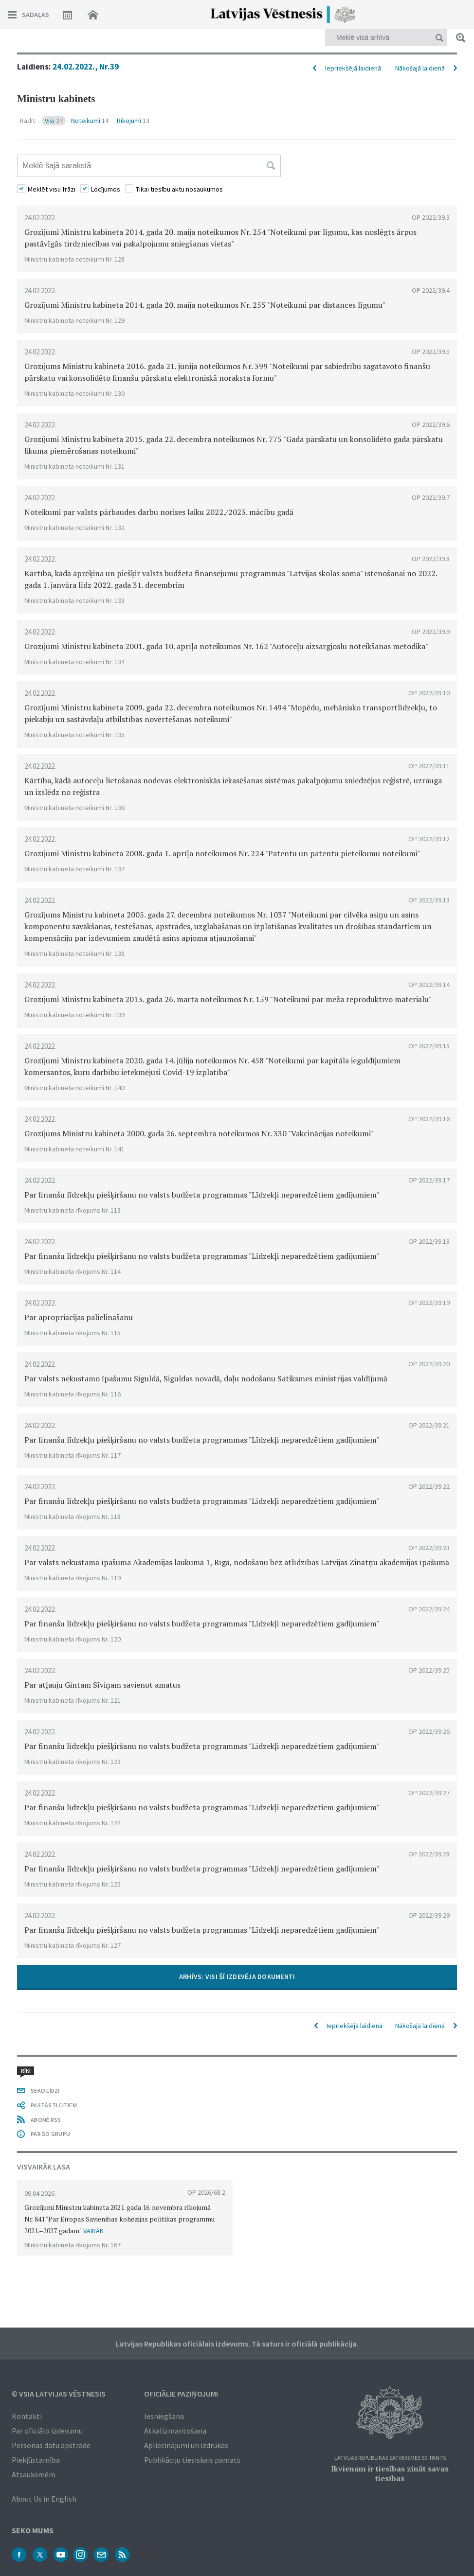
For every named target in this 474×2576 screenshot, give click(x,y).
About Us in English (44, 2499)
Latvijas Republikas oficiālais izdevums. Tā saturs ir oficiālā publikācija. (237, 2343)
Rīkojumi (133, 120)
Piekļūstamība (36, 2460)
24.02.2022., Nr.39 (86, 66)
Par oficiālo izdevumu (47, 2430)
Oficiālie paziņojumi (181, 2394)
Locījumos (105, 189)
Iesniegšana (164, 2416)
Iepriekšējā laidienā (353, 68)
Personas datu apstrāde (51, 2445)
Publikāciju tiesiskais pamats (192, 2460)
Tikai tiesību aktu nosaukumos (179, 189)
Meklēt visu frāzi (51, 189)
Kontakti (27, 2416)
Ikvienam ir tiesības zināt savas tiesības (390, 2473)
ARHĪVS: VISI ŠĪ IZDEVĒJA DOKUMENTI (237, 1976)
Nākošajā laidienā (420, 68)
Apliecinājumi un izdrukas (186, 2445)
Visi (54, 120)
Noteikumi (90, 120)
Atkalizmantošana (175, 2430)
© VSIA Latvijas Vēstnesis (59, 2394)
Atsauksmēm (33, 2474)
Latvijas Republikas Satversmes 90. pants (390, 2458)
